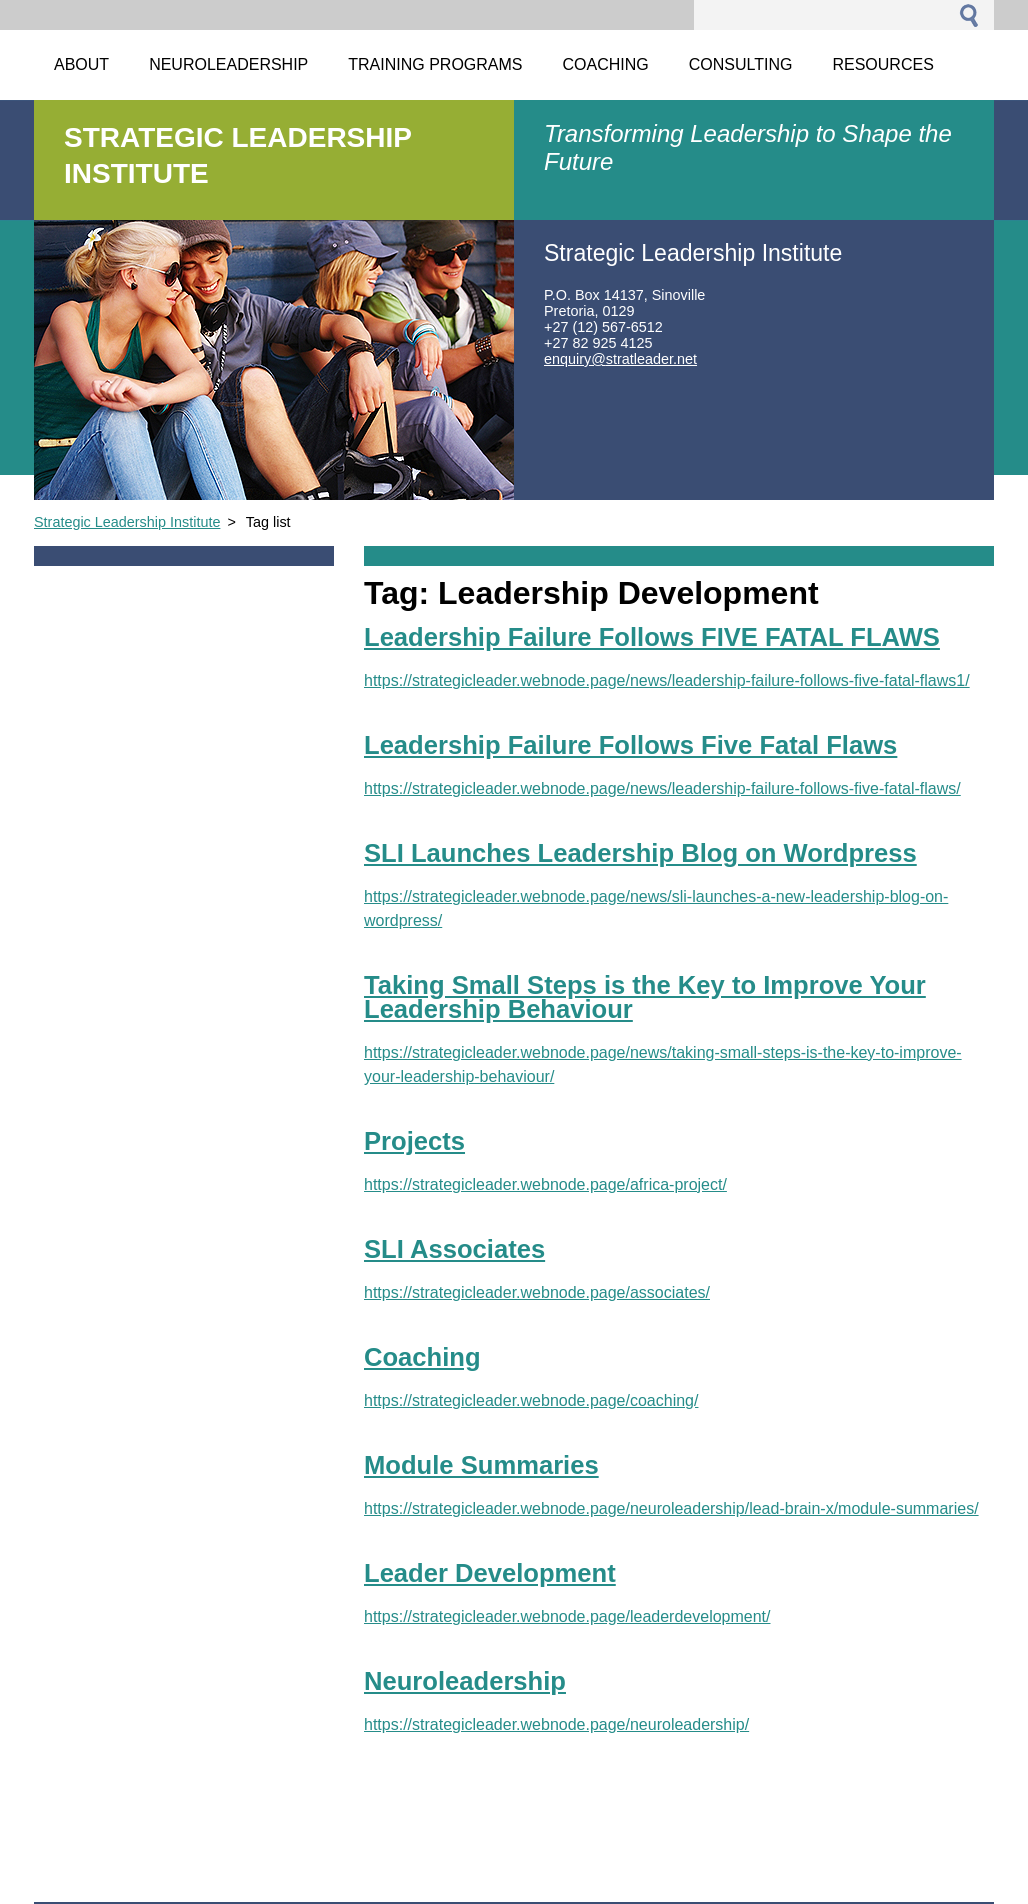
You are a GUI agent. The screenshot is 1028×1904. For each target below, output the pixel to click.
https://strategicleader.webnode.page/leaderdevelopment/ (567, 1616)
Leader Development (490, 1573)
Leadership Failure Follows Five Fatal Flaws (630, 745)
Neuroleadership (465, 1681)
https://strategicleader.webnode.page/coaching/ (531, 1400)
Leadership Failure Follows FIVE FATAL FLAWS (652, 637)
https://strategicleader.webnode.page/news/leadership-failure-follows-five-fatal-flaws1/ (667, 680)
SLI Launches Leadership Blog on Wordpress (640, 853)
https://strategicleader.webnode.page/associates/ (537, 1292)
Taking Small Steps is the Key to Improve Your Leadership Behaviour (645, 997)
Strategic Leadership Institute (127, 522)
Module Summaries (481, 1465)
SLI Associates (454, 1249)
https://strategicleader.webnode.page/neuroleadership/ (556, 1724)
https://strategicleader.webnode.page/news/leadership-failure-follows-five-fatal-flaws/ (662, 788)
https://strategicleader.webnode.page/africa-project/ (545, 1184)
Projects (414, 1141)
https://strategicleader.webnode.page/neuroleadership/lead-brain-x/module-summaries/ (671, 1508)
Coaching (422, 1357)
